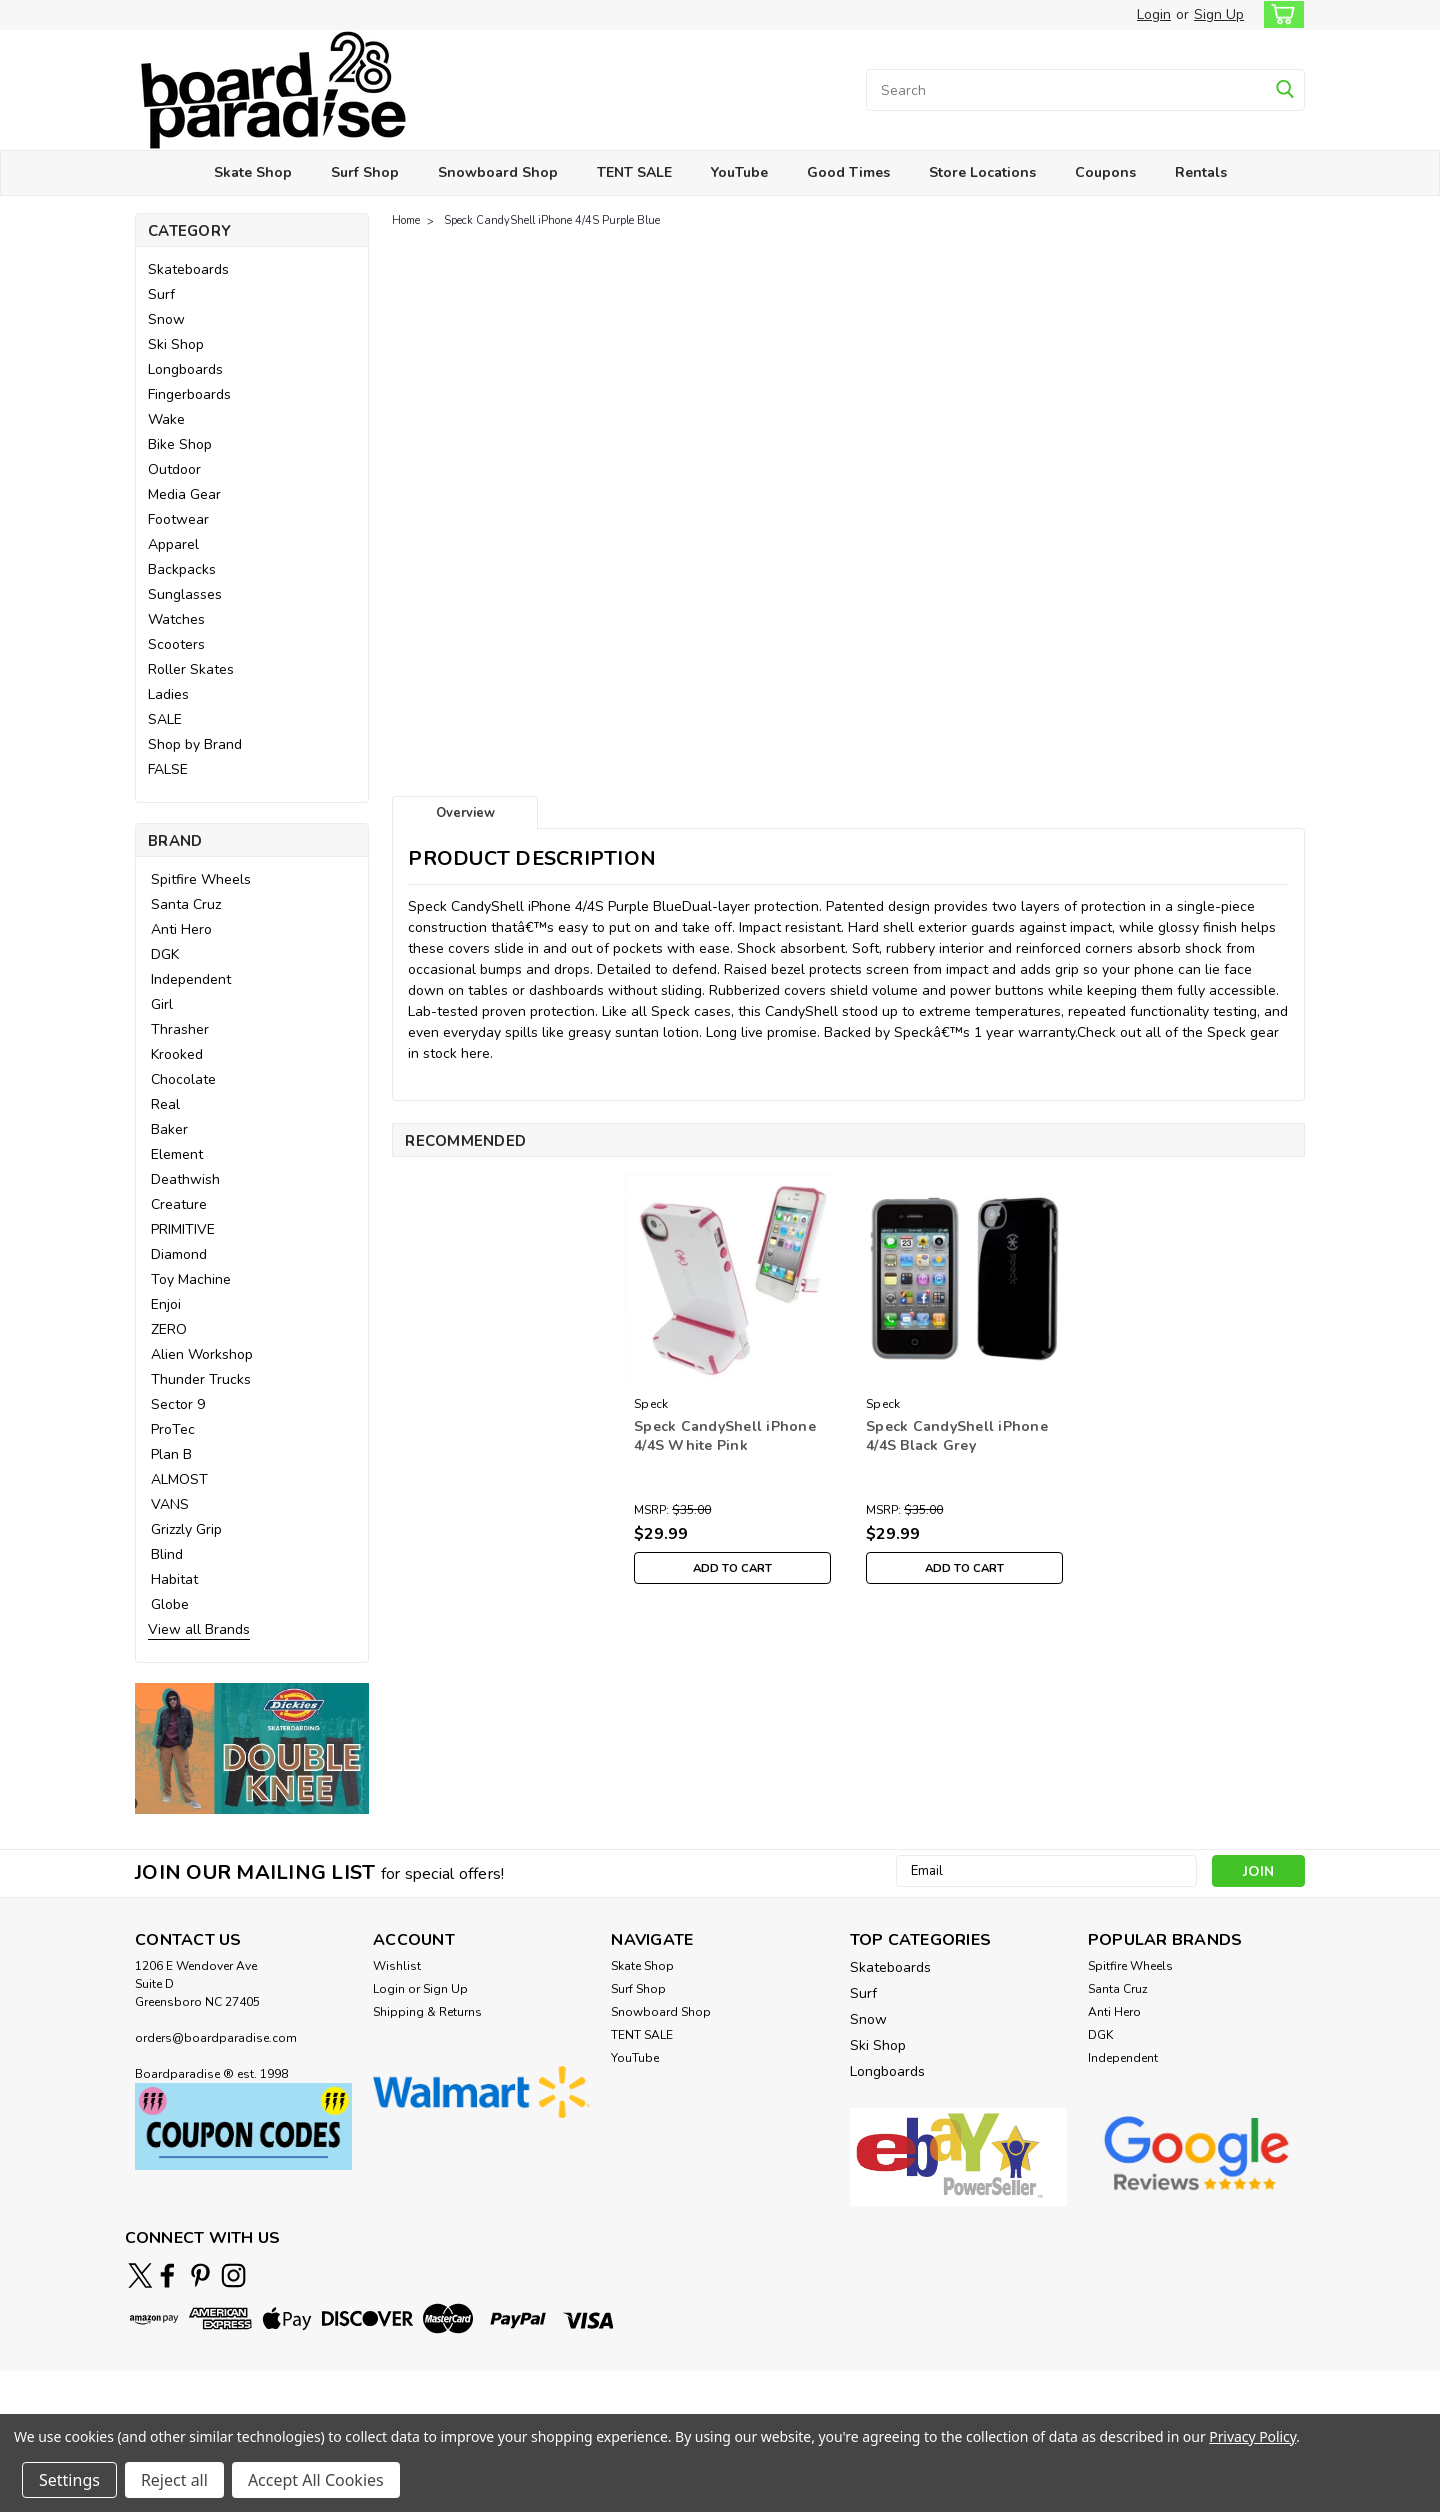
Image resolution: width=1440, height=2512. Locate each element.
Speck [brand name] (651, 1404)
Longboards (185, 369)
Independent (191, 979)
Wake (166, 419)
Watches (176, 619)
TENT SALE (634, 172)
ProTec (173, 1429)
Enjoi (166, 1304)
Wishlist (397, 1966)
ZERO (169, 1329)
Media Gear (184, 494)
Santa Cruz (186, 904)
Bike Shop (180, 444)
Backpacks (182, 569)
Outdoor (174, 469)
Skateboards (188, 269)
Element (177, 1154)
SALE (165, 719)
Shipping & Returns (427, 2012)
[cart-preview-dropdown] (1279, 14)
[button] (252, 1748)
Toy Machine (191, 1279)
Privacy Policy (1252, 2436)
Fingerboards (189, 394)
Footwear (178, 519)
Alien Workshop (202, 1354)
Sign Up (1219, 14)
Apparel (173, 544)
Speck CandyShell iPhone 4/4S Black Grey (957, 1436)
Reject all (174, 2480)
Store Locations (982, 172)
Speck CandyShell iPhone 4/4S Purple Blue (552, 220)
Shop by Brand (195, 744)
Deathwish (185, 1179)
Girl (162, 1004)
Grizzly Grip (186, 1529)
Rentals (1201, 172)
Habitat (174, 1579)
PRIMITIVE (183, 1229)
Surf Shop (365, 172)
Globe (170, 1604)
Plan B (171, 1454)
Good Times (848, 172)
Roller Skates (191, 669)
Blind (167, 1554)
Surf (161, 294)
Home (406, 220)
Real (165, 1104)
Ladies (168, 694)
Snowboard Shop (498, 172)
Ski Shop (176, 344)
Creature (179, 1204)
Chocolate (183, 1079)
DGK (165, 954)
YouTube (739, 172)
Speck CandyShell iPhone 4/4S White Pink (725, 1436)
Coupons (1105, 172)
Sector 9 (178, 1404)
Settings (69, 2480)
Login (1154, 14)
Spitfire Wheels (201, 879)
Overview (465, 813)
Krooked (177, 1054)
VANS (170, 1504)
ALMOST (179, 1479)
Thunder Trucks (201, 1379)
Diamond (179, 1254)
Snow (166, 319)
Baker (169, 1129)
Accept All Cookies (316, 2480)
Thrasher (180, 1029)
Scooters (176, 644)
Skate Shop (253, 172)
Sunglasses (185, 594)
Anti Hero (181, 929)
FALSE (168, 769)
